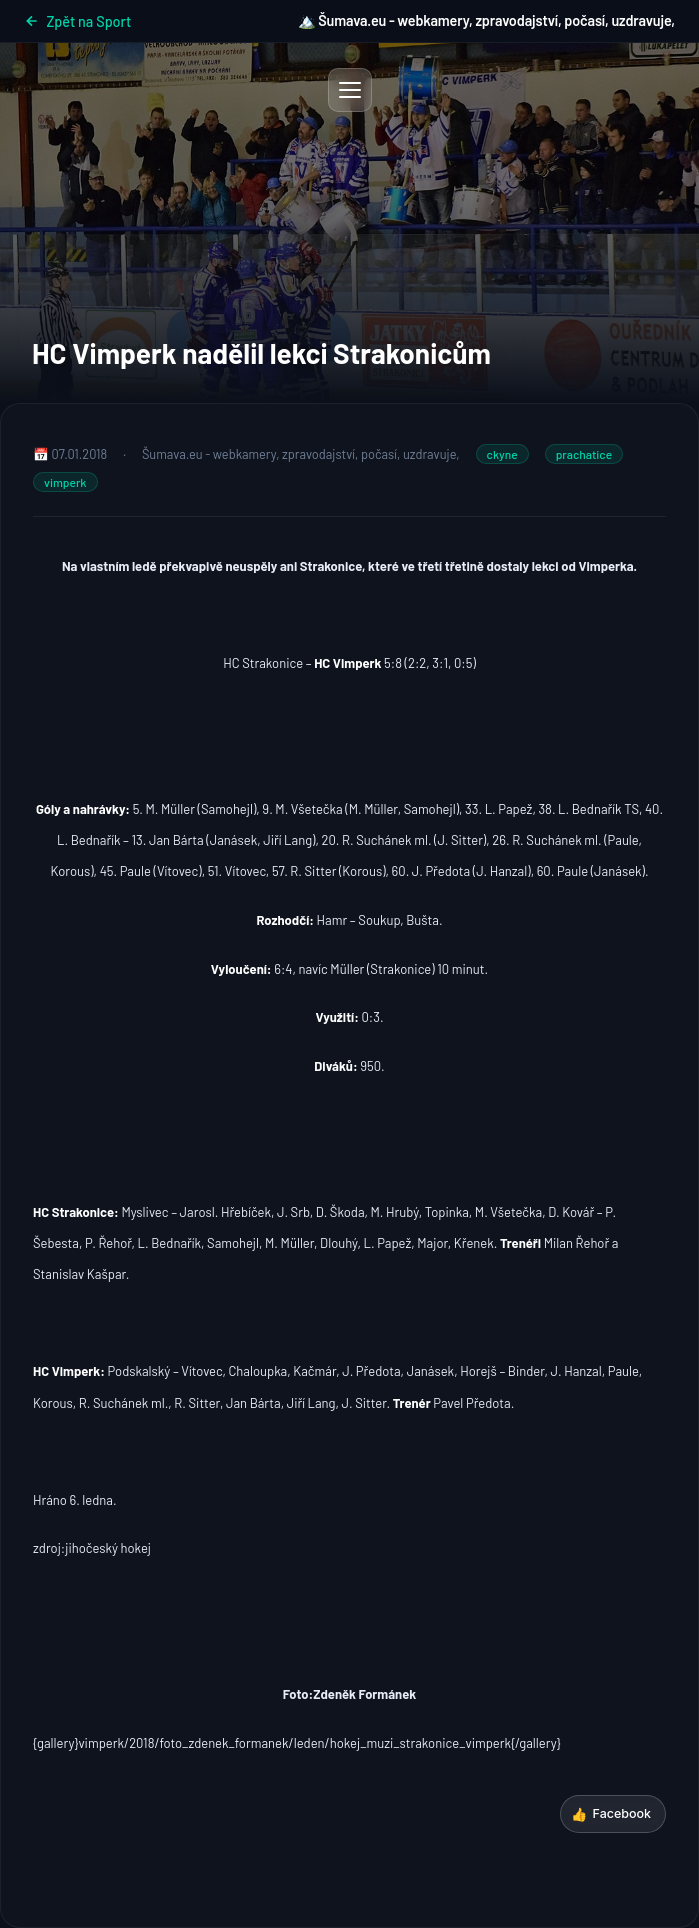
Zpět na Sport (77, 21)
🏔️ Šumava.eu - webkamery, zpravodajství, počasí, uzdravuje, (486, 20)
